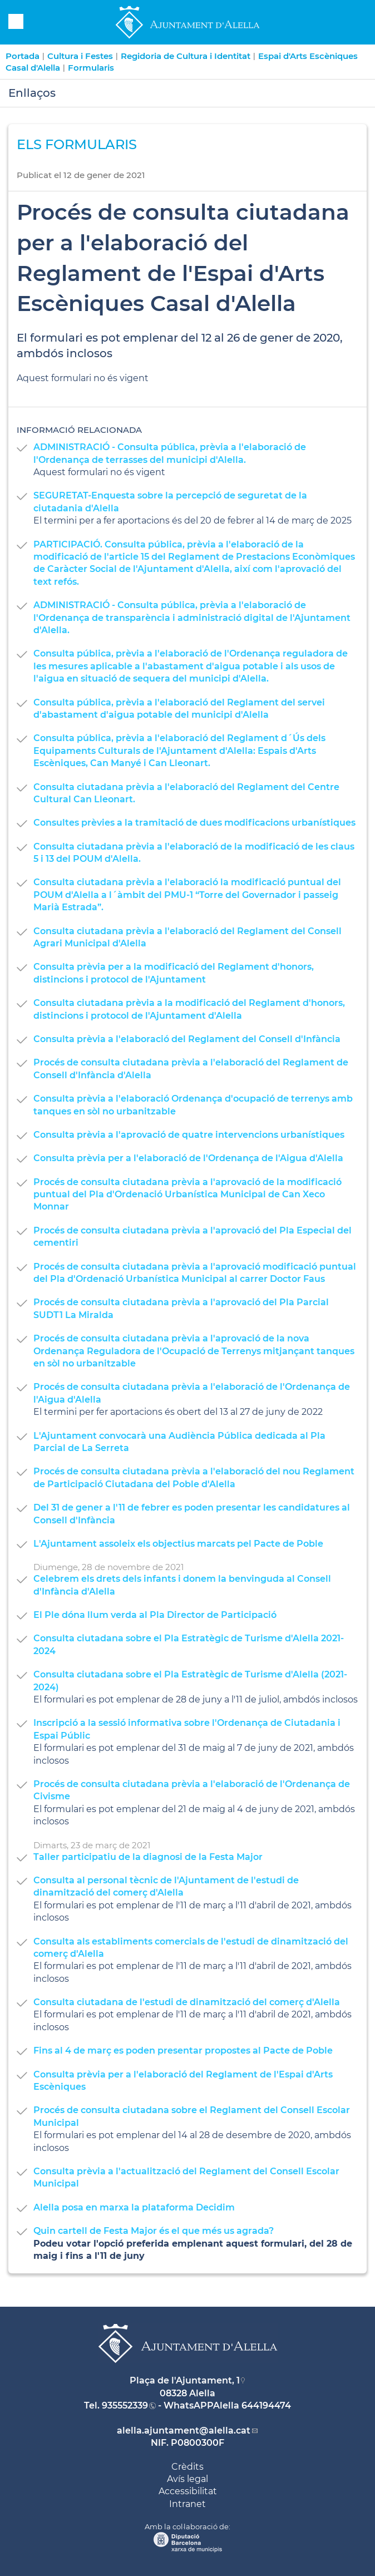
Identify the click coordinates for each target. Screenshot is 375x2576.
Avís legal (187, 2479)
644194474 (266, 2405)
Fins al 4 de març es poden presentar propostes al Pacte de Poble (183, 2050)
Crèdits (187, 2466)
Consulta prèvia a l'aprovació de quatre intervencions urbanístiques (188, 1134)
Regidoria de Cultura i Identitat (185, 56)
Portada (23, 56)
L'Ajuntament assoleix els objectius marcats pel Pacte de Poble (178, 1543)
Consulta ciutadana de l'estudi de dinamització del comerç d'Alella (186, 2002)
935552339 (125, 2405)
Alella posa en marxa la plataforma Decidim (134, 2207)
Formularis (91, 67)
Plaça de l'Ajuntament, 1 (185, 2380)
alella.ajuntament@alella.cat (183, 2430)
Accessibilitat (188, 2491)
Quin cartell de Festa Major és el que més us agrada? (153, 2230)
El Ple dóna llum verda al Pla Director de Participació (155, 1615)
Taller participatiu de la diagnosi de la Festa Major (148, 1857)
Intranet (187, 2504)
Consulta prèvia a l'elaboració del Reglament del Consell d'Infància (187, 1039)
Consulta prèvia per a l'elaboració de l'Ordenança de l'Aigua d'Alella (188, 1158)
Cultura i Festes (80, 56)
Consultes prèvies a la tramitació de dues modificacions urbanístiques (194, 822)
